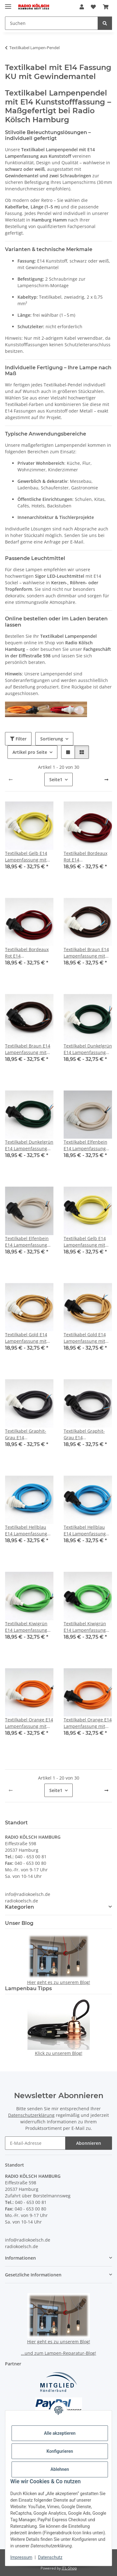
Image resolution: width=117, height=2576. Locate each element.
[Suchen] (105, 23)
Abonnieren (88, 2143)
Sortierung (51, 739)
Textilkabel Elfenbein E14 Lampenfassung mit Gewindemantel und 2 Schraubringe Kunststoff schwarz (27, 1241)
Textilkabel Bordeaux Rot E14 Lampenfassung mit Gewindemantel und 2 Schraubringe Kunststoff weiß (87, 856)
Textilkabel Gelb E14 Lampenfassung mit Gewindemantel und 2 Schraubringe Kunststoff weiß (28, 856)
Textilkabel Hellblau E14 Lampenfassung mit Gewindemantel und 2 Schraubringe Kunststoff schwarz (85, 1530)
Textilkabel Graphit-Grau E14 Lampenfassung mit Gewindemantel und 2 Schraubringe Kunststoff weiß (28, 1434)
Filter (18, 739)
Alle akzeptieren (60, 2433)
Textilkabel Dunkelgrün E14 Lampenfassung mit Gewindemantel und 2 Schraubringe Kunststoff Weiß (88, 1049)
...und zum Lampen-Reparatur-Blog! (58, 2353)
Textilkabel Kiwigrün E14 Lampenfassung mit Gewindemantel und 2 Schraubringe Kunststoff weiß (26, 1627)
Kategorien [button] (19, 1907)
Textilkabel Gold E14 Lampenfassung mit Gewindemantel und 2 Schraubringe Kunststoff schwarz (87, 1338)
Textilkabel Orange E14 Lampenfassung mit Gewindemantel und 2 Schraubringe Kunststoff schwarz (88, 1723)
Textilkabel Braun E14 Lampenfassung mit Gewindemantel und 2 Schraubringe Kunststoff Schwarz (28, 1049)
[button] (81, 7)
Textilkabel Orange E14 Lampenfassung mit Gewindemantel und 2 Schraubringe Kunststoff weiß (29, 1723)
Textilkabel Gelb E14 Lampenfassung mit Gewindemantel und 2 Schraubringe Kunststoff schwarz (87, 1241)
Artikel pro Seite (29, 752)
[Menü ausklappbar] (8, 4)
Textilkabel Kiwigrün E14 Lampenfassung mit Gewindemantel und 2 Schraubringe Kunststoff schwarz (85, 1627)
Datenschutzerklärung (31, 2115)
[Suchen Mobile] (51, 23)
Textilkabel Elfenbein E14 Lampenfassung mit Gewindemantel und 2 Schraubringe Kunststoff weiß (85, 1145)
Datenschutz (50, 2557)
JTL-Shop (69, 2568)
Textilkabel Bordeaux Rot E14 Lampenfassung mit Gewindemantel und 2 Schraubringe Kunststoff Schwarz (28, 952)
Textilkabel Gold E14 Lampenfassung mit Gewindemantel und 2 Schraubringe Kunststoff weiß (28, 1338)
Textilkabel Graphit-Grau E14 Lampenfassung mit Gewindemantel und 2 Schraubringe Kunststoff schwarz (87, 1434)
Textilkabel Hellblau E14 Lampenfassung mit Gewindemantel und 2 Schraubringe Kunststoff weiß (26, 1530)
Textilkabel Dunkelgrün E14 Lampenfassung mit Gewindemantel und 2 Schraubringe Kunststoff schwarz (29, 1145)
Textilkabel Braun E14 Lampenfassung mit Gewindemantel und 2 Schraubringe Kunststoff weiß (87, 952)
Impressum (21, 2557)
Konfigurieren (59, 2451)
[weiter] (106, 779)
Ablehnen (60, 2469)
